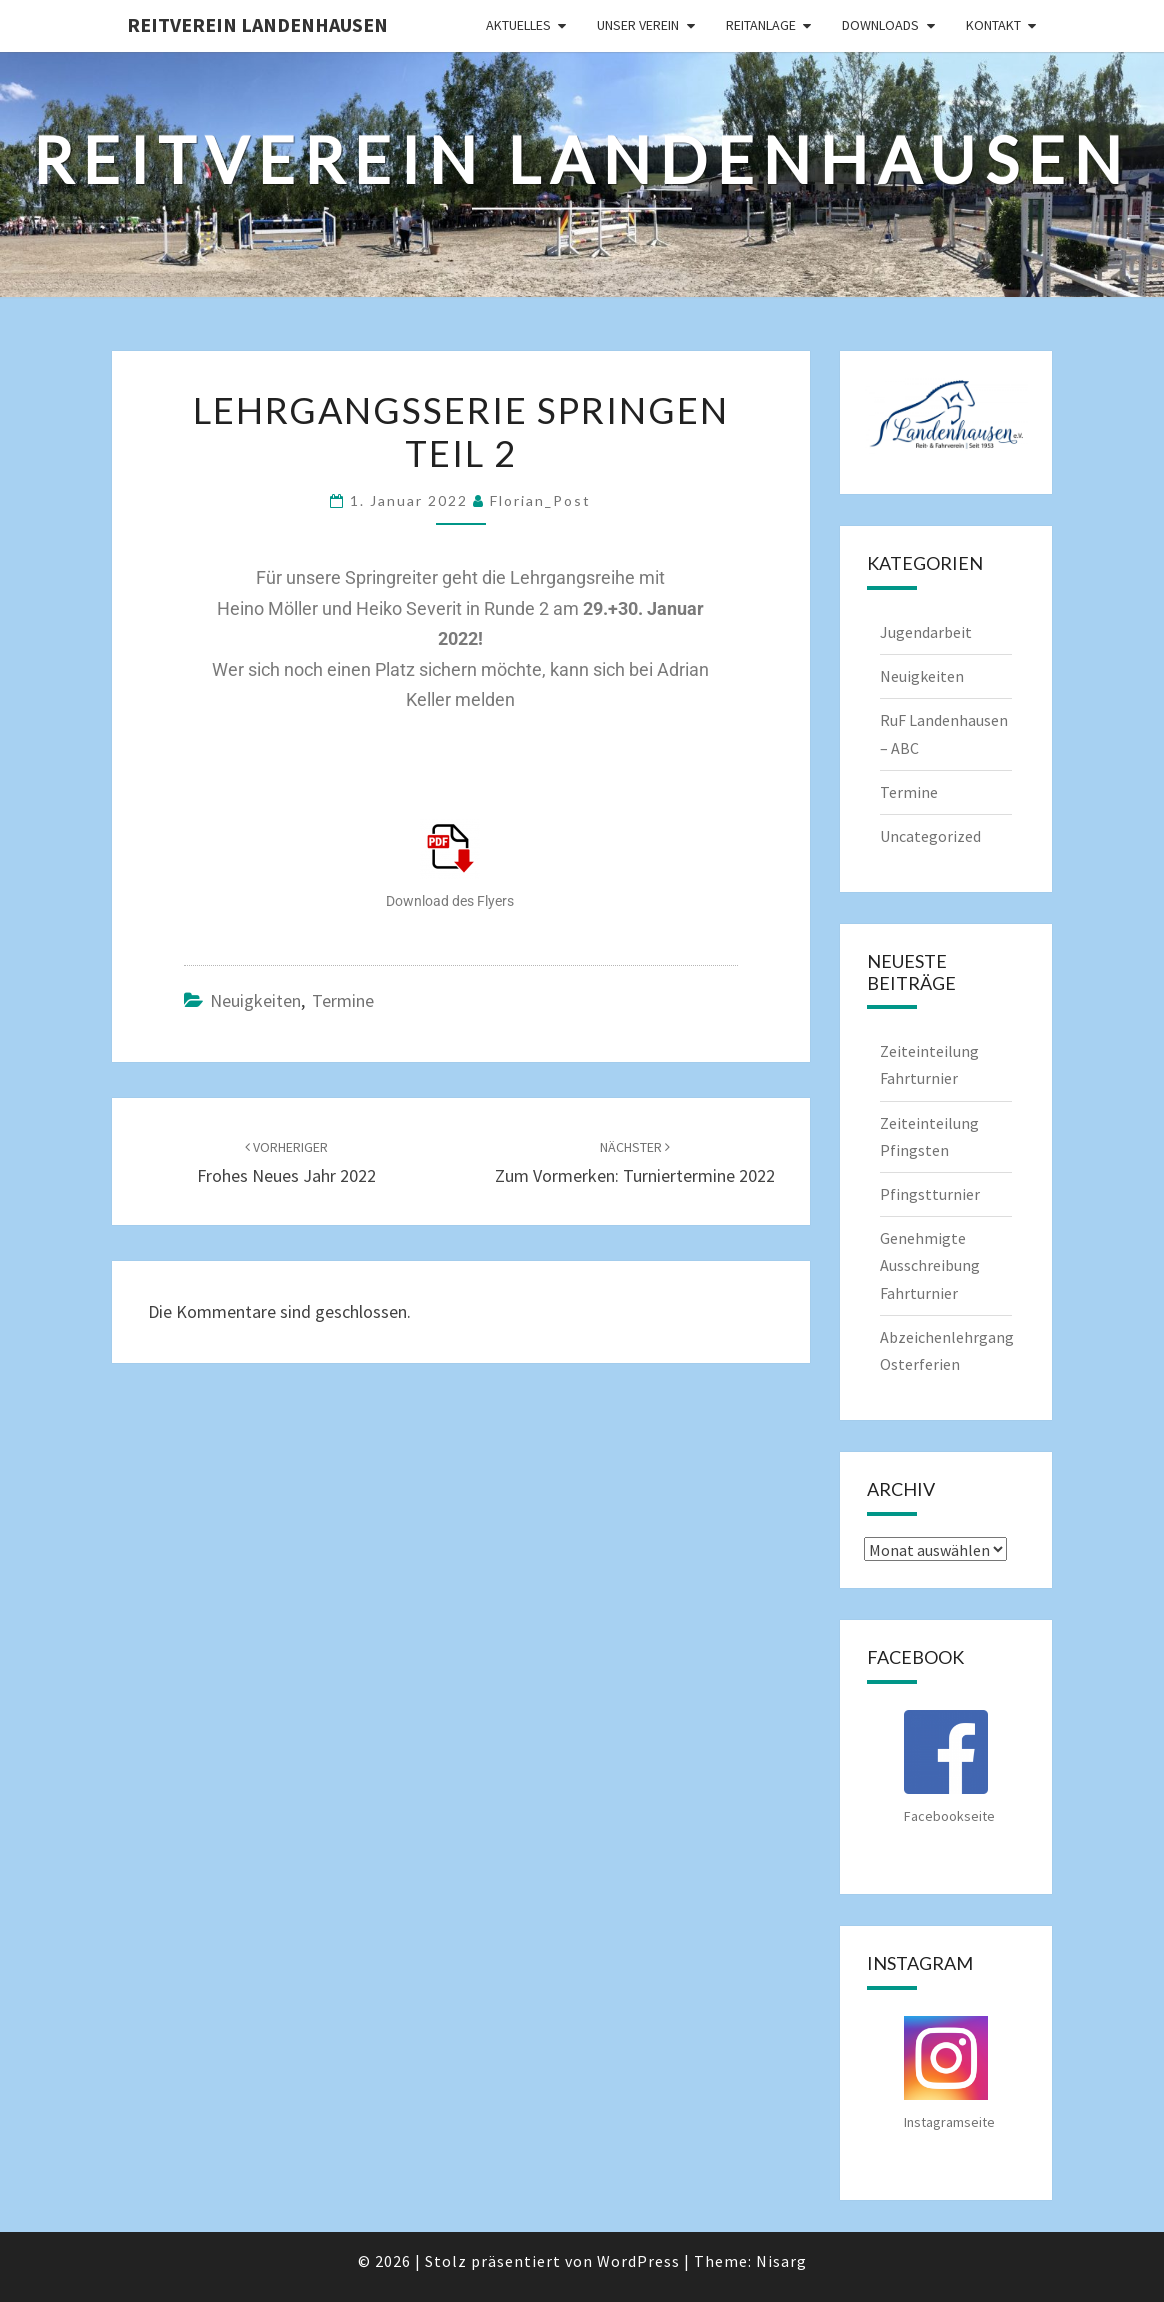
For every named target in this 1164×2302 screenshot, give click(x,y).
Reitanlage (761, 25)
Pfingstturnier (930, 1194)
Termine (343, 1000)
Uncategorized (930, 836)
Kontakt (993, 25)
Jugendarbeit (926, 632)
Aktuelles (518, 25)
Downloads (880, 25)
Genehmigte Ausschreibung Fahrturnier (930, 1265)
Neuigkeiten (255, 1000)
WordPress (638, 2261)
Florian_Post (540, 500)
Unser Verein (638, 25)
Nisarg (781, 2261)
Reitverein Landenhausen (257, 24)
